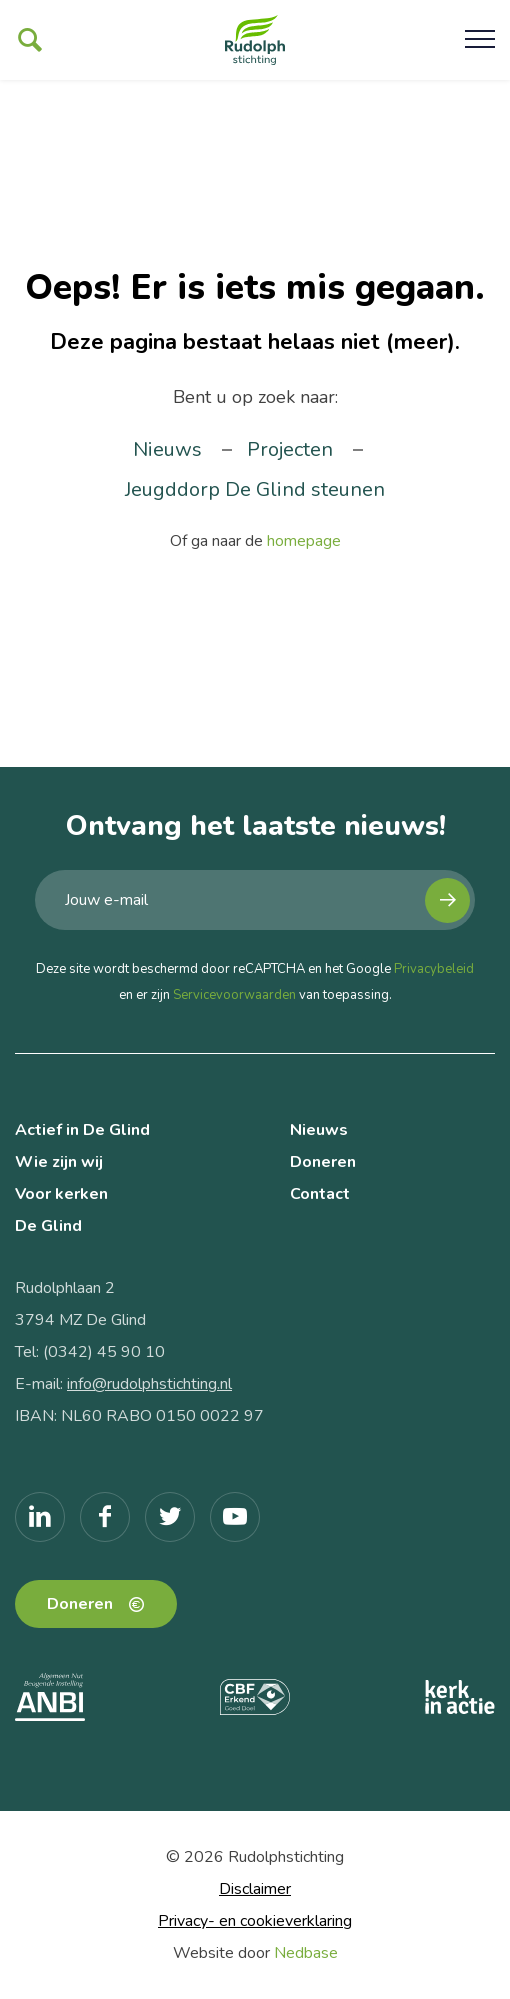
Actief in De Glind (82, 1130)
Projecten (290, 449)
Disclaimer (255, 1889)
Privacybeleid (434, 969)
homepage (304, 541)
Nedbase (306, 1953)
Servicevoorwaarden (234, 995)
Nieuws (167, 449)
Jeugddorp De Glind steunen (255, 489)
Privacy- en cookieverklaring (255, 1921)
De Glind (48, 1226)
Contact (320, 1194)
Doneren (323, 1162)
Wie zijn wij (59, 1162)
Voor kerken (61, 1194)
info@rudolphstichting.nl (149, 1384)
